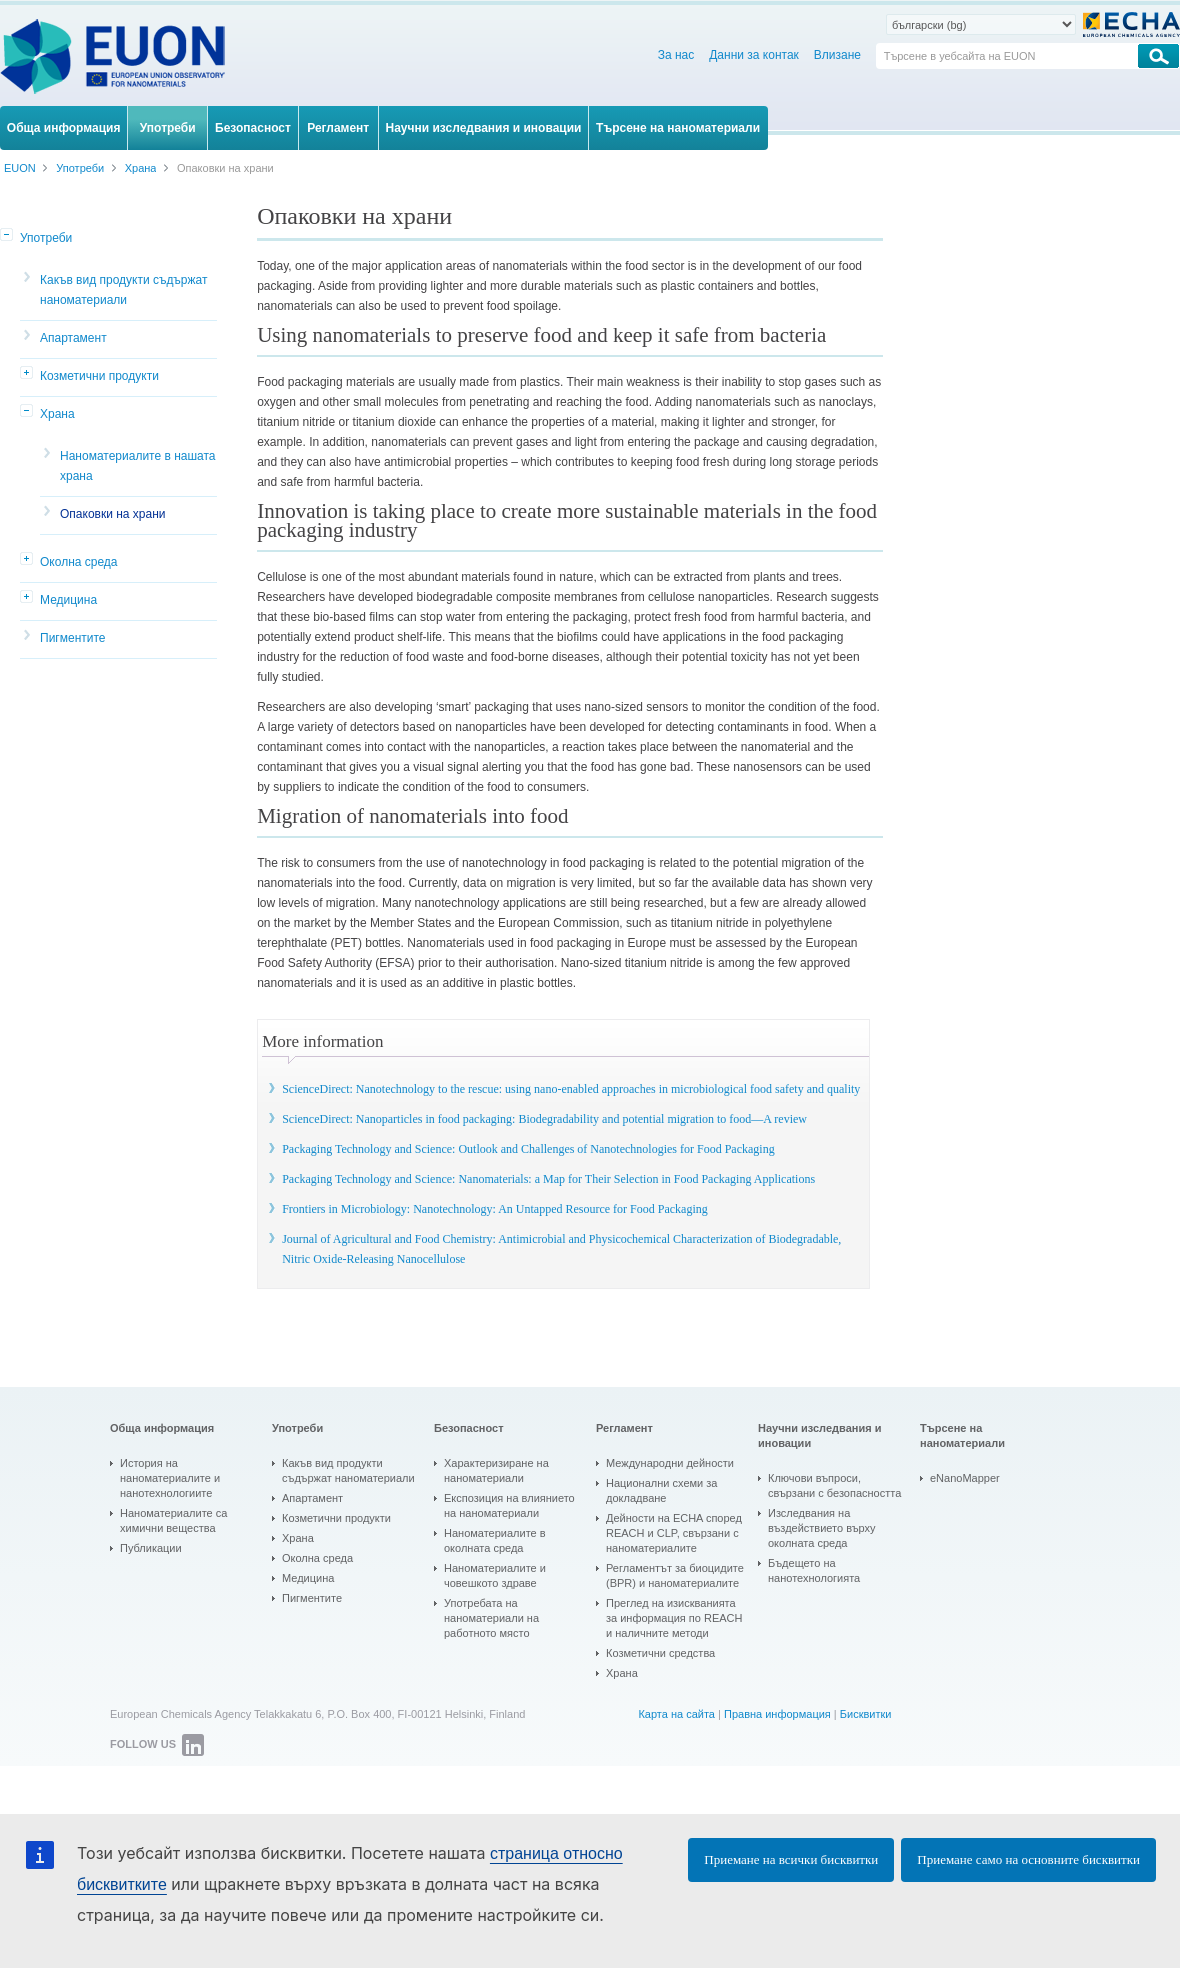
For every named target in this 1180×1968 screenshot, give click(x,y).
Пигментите (73, 638)
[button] (8, 236)
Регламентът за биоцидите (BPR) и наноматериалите (675, 1575)
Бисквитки (866, 1714)
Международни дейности (670, 1463)
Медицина (68, 600)
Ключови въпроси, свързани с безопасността (834, 1485)
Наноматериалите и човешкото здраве (495, 1575)
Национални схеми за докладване (661, 1490)
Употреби (46, 238)
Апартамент (73, 338)
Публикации (151, 1548)
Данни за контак (754, 55)
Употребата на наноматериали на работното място (491, 1618)
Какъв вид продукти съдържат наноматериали (123, 290)
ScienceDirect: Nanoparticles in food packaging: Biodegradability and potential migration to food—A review (544, 1119)
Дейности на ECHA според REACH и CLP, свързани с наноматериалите (674, 1533)
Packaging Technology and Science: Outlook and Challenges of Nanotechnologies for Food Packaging (528, 1149)
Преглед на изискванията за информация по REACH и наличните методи (674, 1618)
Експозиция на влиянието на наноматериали (509, 1505)
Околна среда (79, 562)
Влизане (837, 55)
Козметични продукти (99, 376)
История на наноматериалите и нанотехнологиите (170, 1478)
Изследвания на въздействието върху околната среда (822, 1528)
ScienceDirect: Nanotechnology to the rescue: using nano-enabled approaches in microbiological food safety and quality (571, 1089)
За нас (676, 55)
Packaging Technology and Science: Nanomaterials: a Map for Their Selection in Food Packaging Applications (548, 1179)
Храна (57, 414)
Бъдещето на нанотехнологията (814, 1570)
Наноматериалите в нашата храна (138, 466)
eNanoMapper (965, 1478)
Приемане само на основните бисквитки (1028, 1859)
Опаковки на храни (113, 514)
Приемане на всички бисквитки (791, 1859)
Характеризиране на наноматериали (496, 1470)
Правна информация (777, 1714)
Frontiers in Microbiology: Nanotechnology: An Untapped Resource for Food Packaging (495, 1209)
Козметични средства (660, 1653)
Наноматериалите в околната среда (495, 1540)
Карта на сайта (676, 1714)
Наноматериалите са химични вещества (173, 1520)
